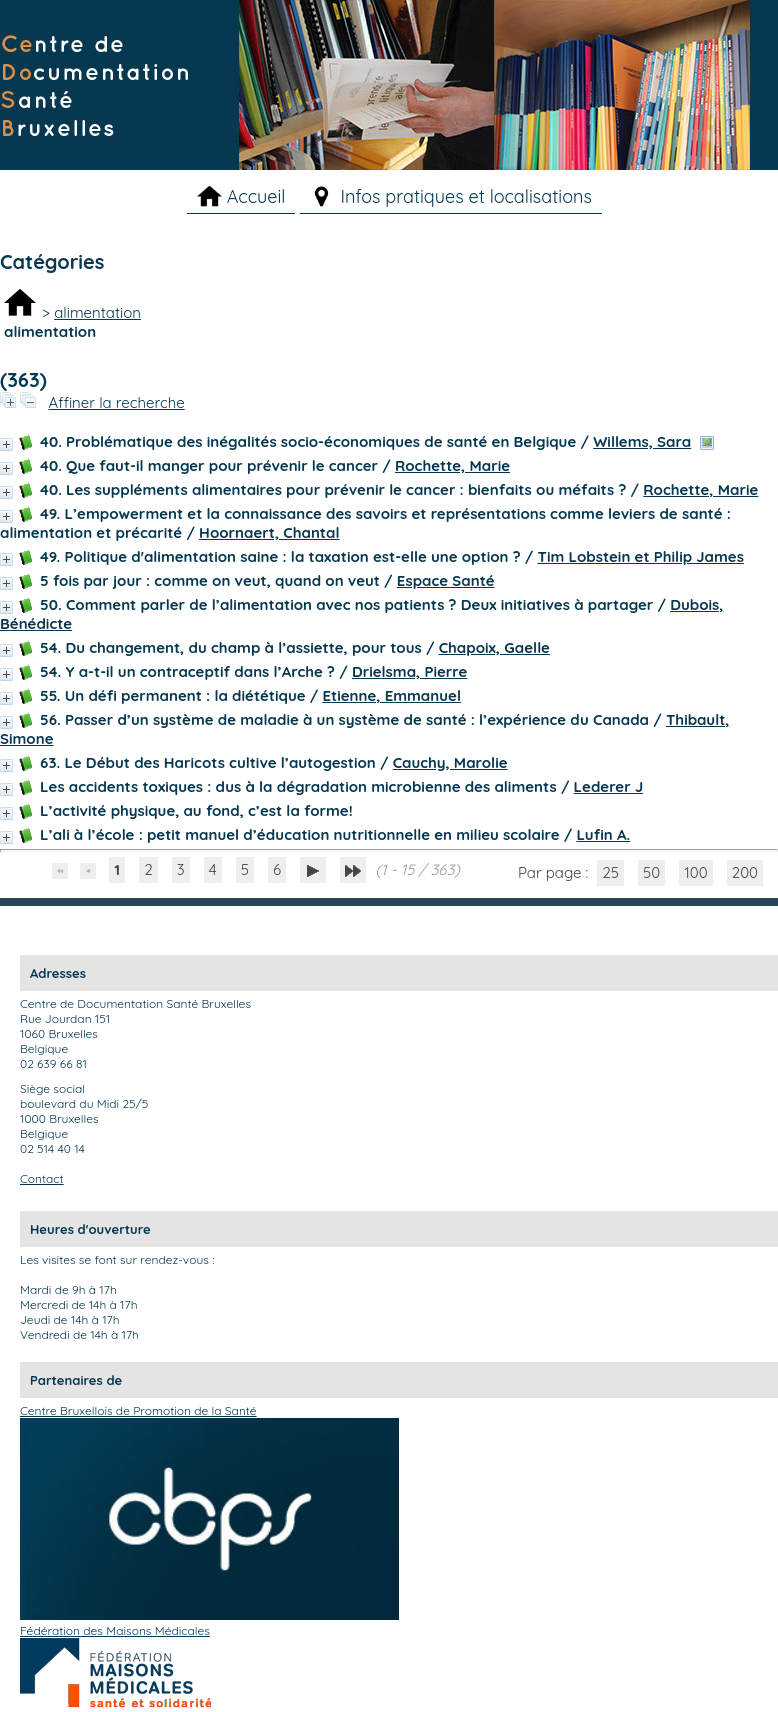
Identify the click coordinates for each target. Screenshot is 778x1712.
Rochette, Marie (452, 465)
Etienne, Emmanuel (391, 695)
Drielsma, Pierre (409, 671)
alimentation (97, 312)
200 (745, 872)
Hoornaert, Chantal (269, 532)
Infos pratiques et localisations (466, 196)
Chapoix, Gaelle (494, 647)
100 (695, 872)
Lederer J (609, 786)
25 (610, 872)
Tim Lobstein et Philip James (641, 556)
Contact (42, 1178)
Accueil (256, 196)
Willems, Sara (642, 441)
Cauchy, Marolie (450, 762)
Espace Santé (446, 580)
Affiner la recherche (116, 402)
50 (651, 872)
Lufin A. (603, 834)
